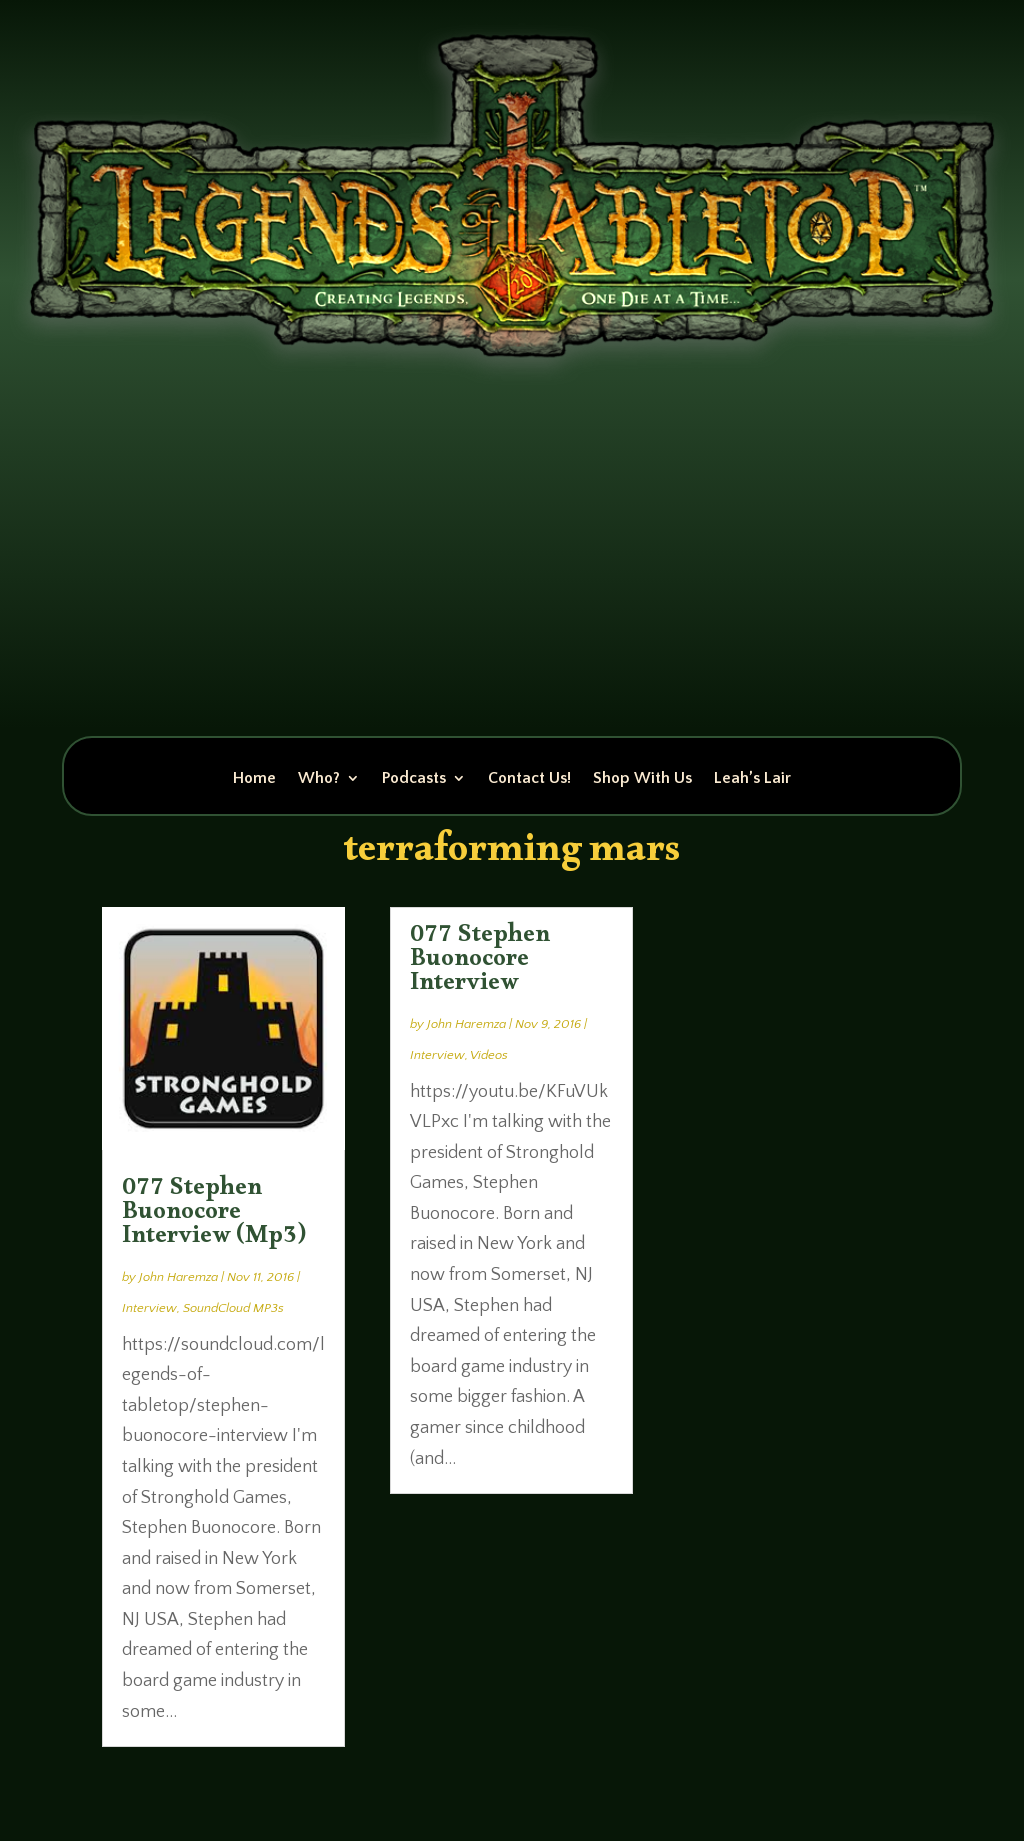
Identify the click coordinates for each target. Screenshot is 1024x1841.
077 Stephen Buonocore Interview (480, 963)
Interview (149, 1308)
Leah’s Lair (752, 779)
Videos (489, 1055)
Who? (319, 779)
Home (254, 779)
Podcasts (414, 779)
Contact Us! (529, 779)
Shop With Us (642, 779)
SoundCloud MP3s (233, 1308)
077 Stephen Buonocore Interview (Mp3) (214, 1216)
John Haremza (178, 1277)
